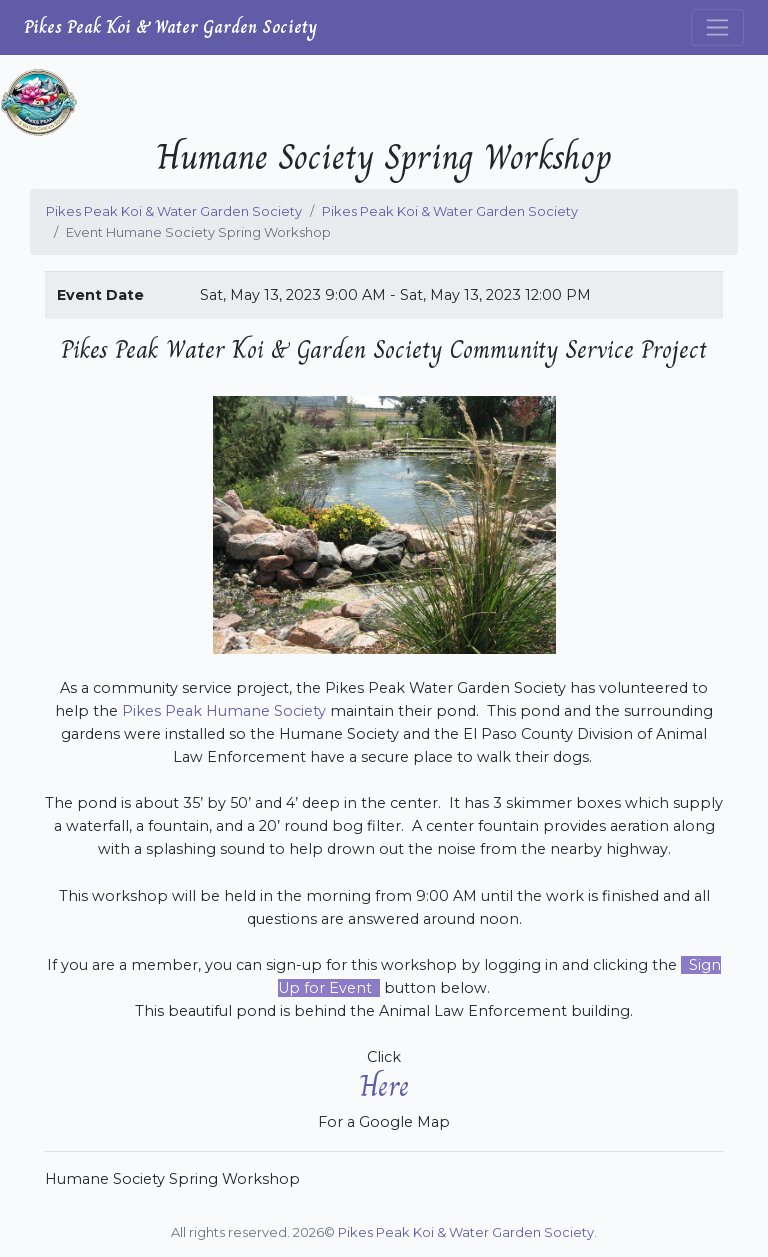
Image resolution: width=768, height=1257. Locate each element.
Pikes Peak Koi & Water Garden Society (170, 27)
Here (384, 1086)
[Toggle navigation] (717, 27)
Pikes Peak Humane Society (224, 711)
